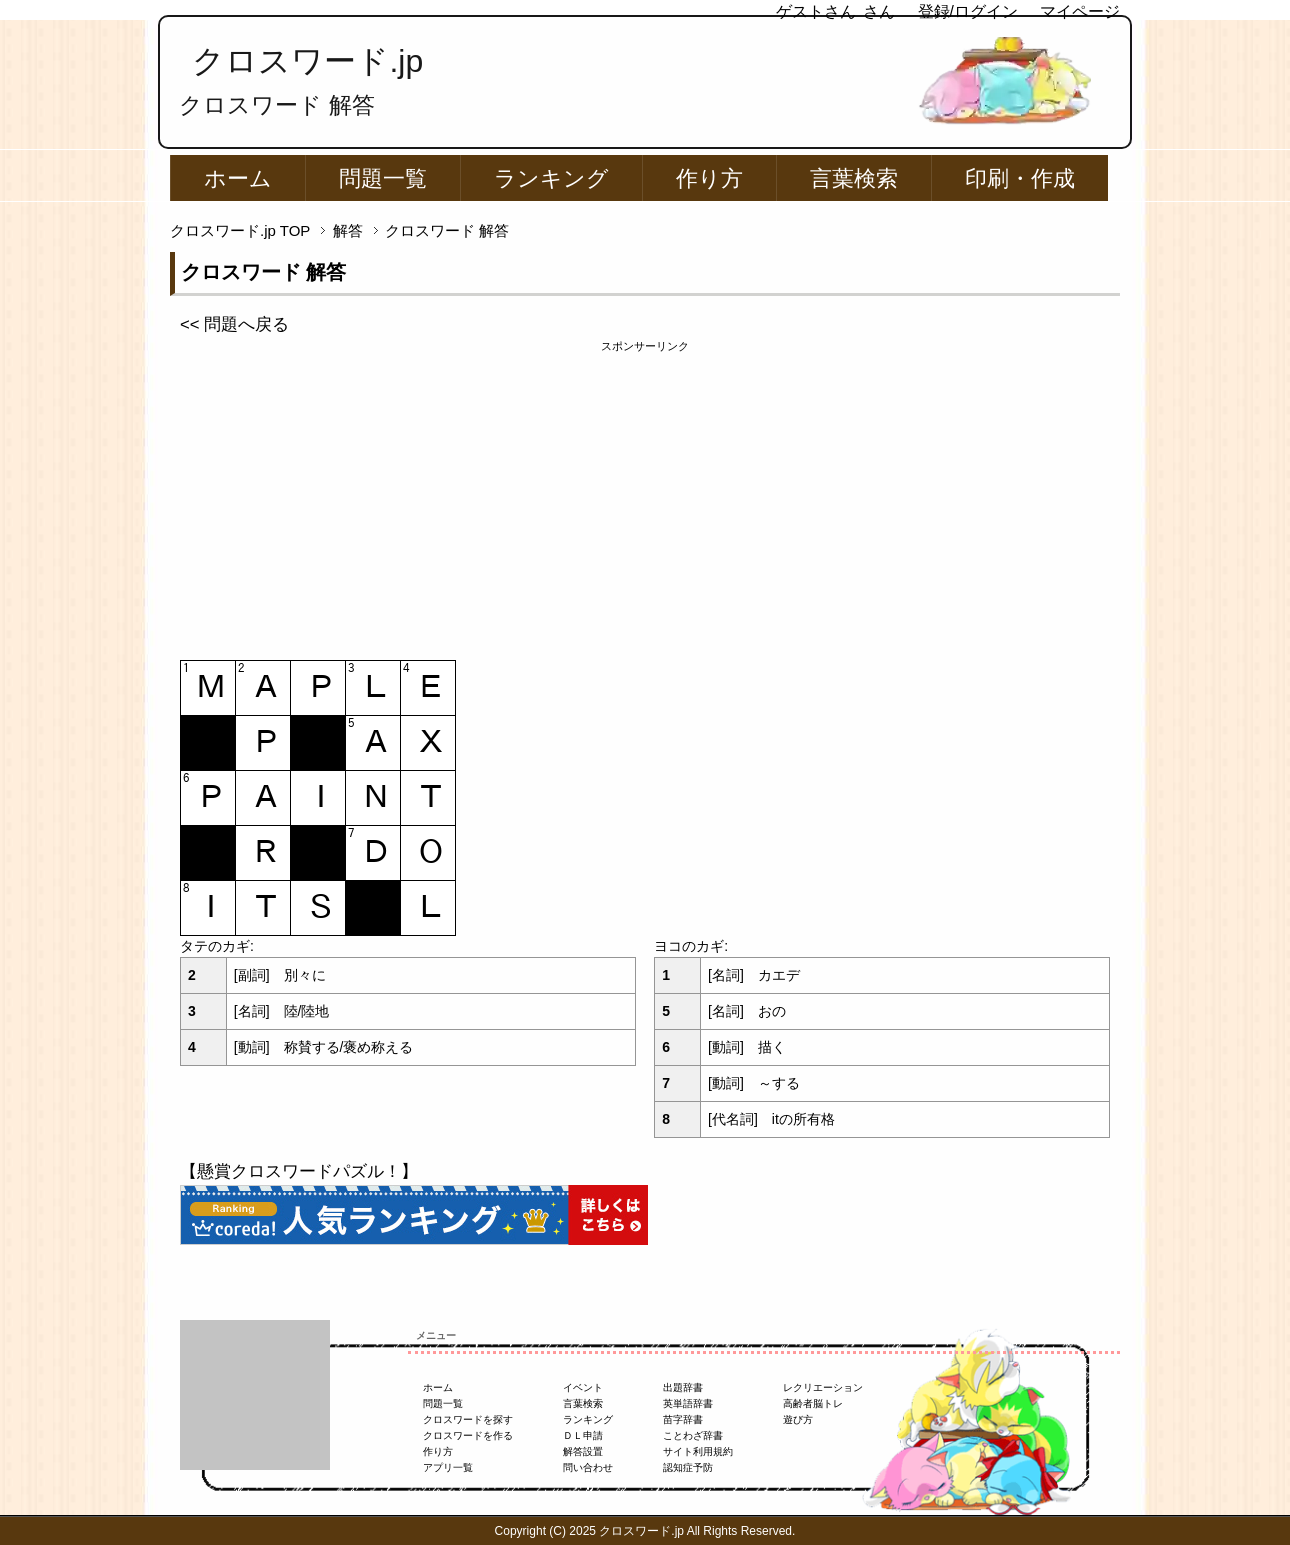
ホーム (238, 178)
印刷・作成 (1020, 178)
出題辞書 (683, 1387)
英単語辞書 (688, 1403)
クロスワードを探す (468, 1419)
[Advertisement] (645, 495)
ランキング (551, 178)
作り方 (709, 178)
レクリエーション (823, 1387)
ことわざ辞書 (693, 1435)
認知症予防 (688, 1467)
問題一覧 (383, 178)
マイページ (1080, 11)
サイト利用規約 (698, 1451)
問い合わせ (588, 1467)
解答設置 (583, 1451)
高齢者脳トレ (813, 1403)
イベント (583, 1387)
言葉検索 (854, 178)
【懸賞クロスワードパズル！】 (299, 1171)
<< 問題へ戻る (234, 324)
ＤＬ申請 (583, 1435)
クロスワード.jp (307, 61)
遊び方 (798, 1419)
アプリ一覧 (448, 1467)
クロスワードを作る (468, 1435)
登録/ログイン (968, 11)
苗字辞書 (683, 1419)
